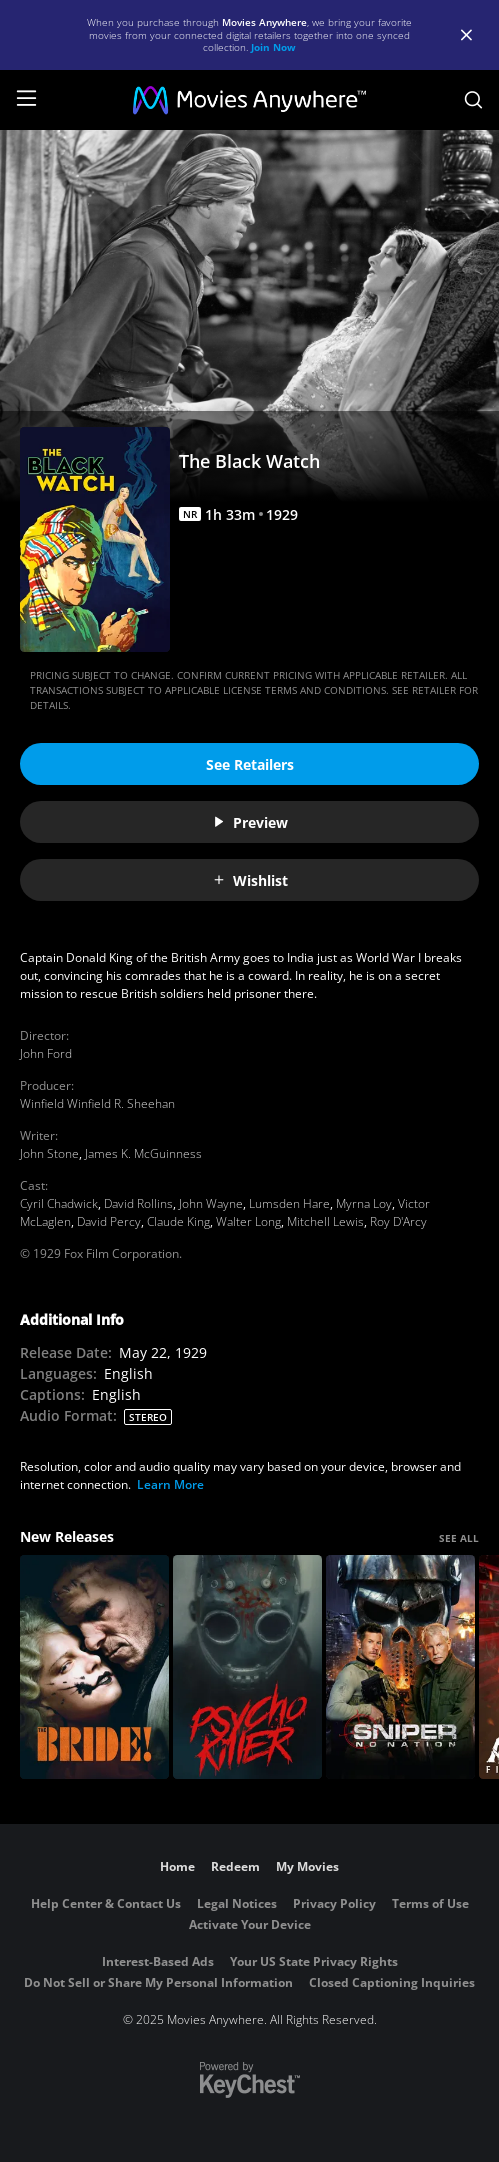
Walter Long (248, 1221)
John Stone (49, 1153)
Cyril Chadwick (59, 1203)
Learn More (170, 1484)
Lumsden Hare (289, 1203)
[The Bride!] (94, 1667)
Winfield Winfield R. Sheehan (97, 1103)
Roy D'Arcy (398, 1221)
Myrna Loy (364, 1203)
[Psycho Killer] (247, 1667)
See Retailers (250, 764)
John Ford (46, 1053)
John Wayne (211, 1203)
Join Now (273, 47)
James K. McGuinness (143, 1153)
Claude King (178, 1221)
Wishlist (250, 880)
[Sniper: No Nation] (400, 1667)
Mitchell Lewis (325, 1221)
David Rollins (138, 1203)
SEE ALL (459, 1538)
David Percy (109, 1221)
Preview (250, 822)
